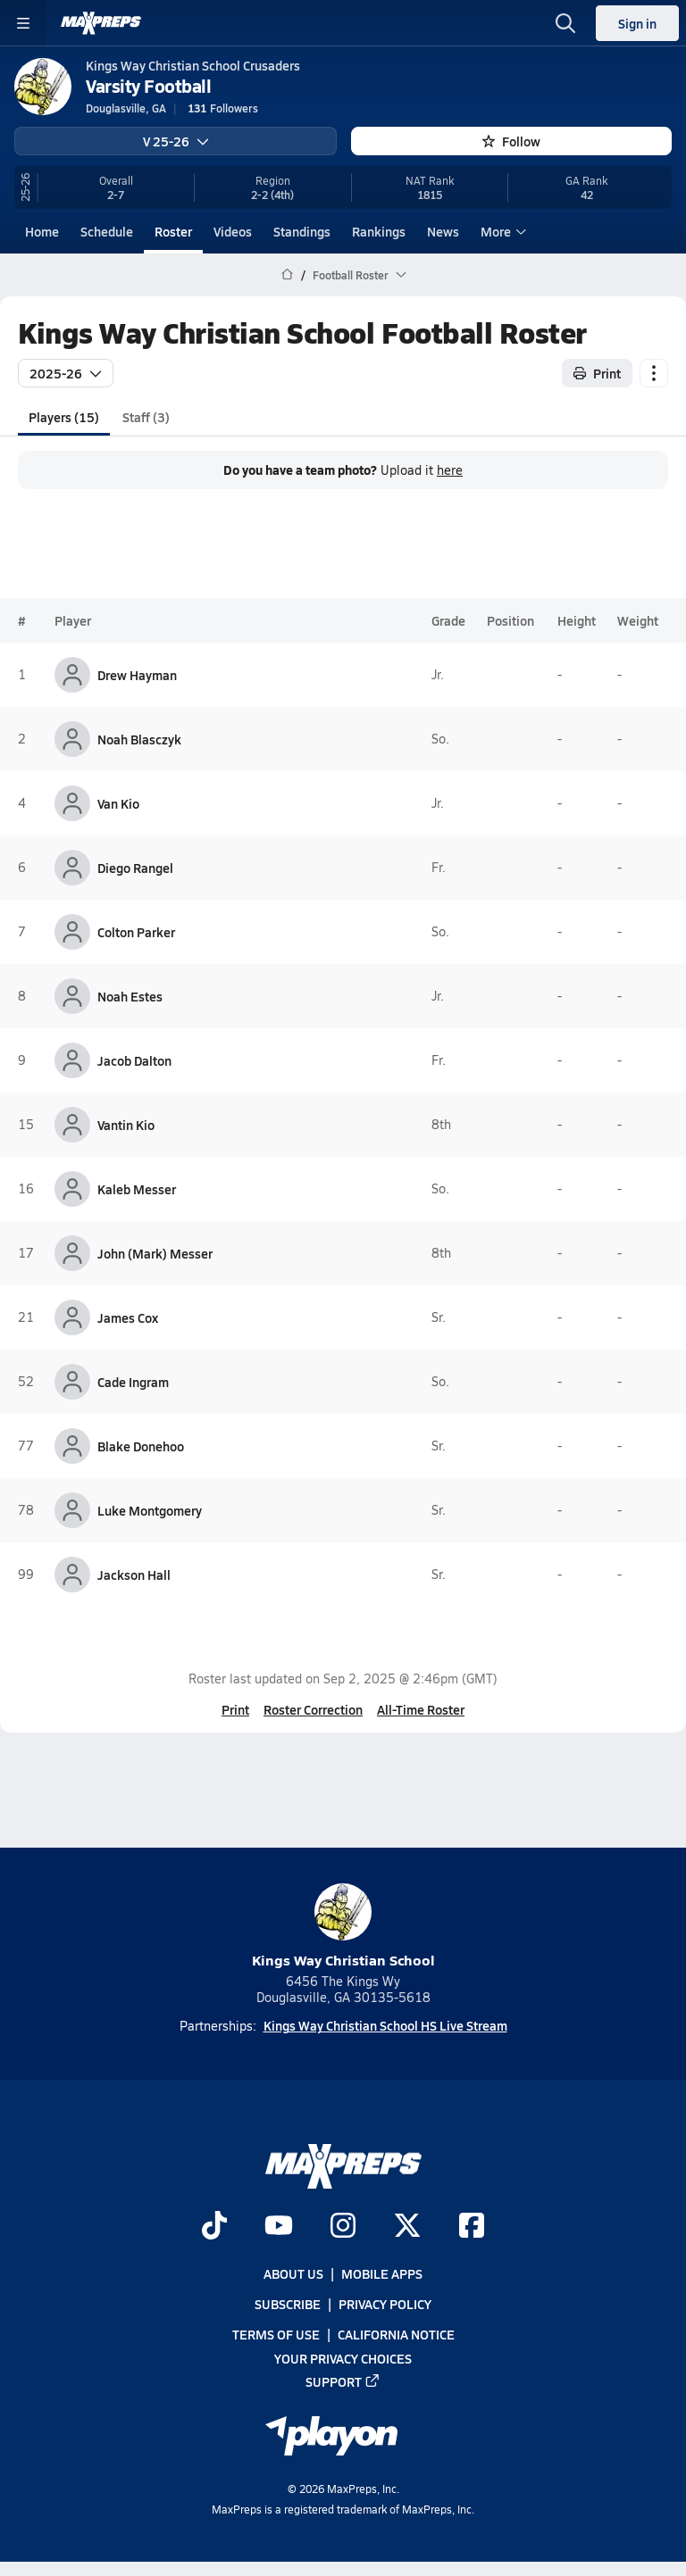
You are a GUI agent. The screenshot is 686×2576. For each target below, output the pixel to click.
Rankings (379, 231)
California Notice (396, 2334)
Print (235, 1709)
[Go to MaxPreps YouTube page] (278, 2227)
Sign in (637, 23)
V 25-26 (176, 141)
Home (42, 231)
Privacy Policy (385, 2304)
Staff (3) (146, 416)
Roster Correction (313, 1709)
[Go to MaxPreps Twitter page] (407, 2227)
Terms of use (276, 2334)
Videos (232, 231)
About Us (293, 2273)
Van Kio (118, 803)
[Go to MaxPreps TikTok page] (214, 2227)
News (443, 231)
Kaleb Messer (136, 1189)
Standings (301, 231)
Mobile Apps (381, 2273)
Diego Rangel (135, 868)
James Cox (127, 1317)
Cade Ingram (133, 1382)
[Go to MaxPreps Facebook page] (471, 2227)
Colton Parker (136, 932)
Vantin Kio (126, 1125)
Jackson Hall (134, 1574)
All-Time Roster (420, 1709)
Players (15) (64, 416)
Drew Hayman (137, 675)
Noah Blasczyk (139, 739)
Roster (173, 231)
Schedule (106, 231)
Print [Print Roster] (597, 372)
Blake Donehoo (140, 1446)
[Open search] (565, 23)
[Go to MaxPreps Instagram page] (343, 2227)
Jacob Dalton (134, 1060)
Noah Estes (130, 996)
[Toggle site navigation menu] (23, 23)
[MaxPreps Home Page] (287, 275)
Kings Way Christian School (343, 1926)
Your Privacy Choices (343, 2357)
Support (343, 2381)
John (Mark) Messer (155, 1253)
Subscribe (288, 2304)
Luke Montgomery (149, 1510)
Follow (511, 141)
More (501, 231)
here (450, 470)
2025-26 (65, 372)
